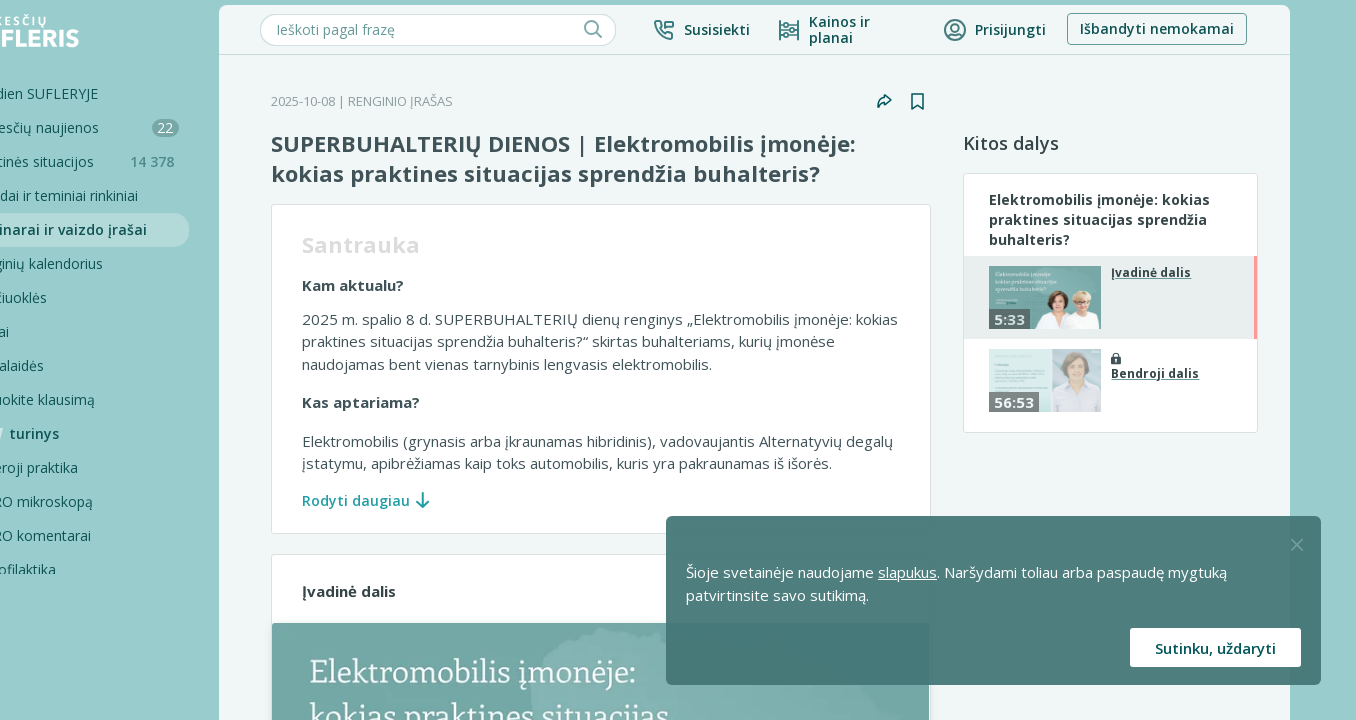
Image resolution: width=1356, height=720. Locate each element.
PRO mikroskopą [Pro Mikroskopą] (99, 501)
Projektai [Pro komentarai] (74, 671)
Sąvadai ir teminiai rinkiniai (114, 195)
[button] (762, 30)
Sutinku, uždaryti (1215, 648)
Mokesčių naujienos (135, 127)
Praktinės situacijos (140, 161)
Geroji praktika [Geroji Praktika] (92, 467)
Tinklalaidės (67, 365)
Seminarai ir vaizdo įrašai (119, 229)
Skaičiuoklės (69, 297)
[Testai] (125, 332)
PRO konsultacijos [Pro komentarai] (104, 603)
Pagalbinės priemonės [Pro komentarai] (116, 637)
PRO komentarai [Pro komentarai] (98, 535)
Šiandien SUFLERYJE (94, 93)
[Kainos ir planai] (907, 30)
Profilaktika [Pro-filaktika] (81, 569)
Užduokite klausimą (93, 399)
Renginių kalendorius (97, 263)
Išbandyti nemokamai (1218, 28)
